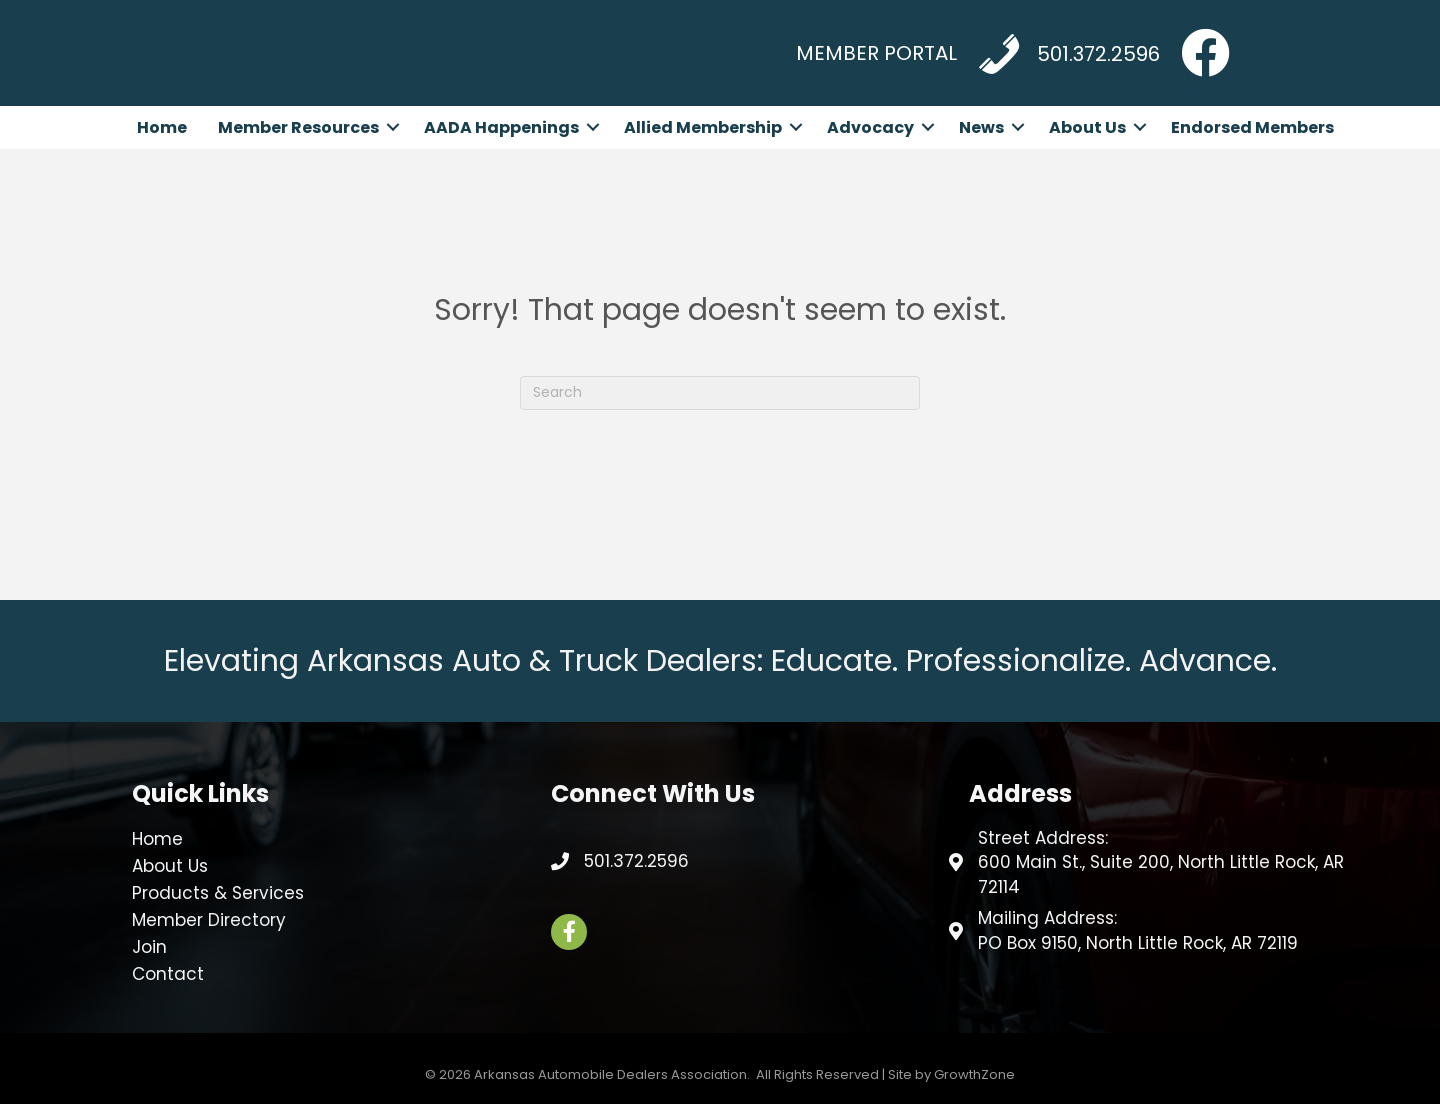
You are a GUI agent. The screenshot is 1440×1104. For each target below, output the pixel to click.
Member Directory (209, 920)
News (981, 127)
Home (162, 127)
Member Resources (298, 127)
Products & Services (218, 893)
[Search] (720, 393)
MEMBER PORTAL (876, 53)
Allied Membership (703, 127)
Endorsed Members (1252, 127)
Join (149, 947)
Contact (168, 974)
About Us (1087, 127)
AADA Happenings (501, 127)
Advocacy (870, 127)
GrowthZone (974, 1074)
